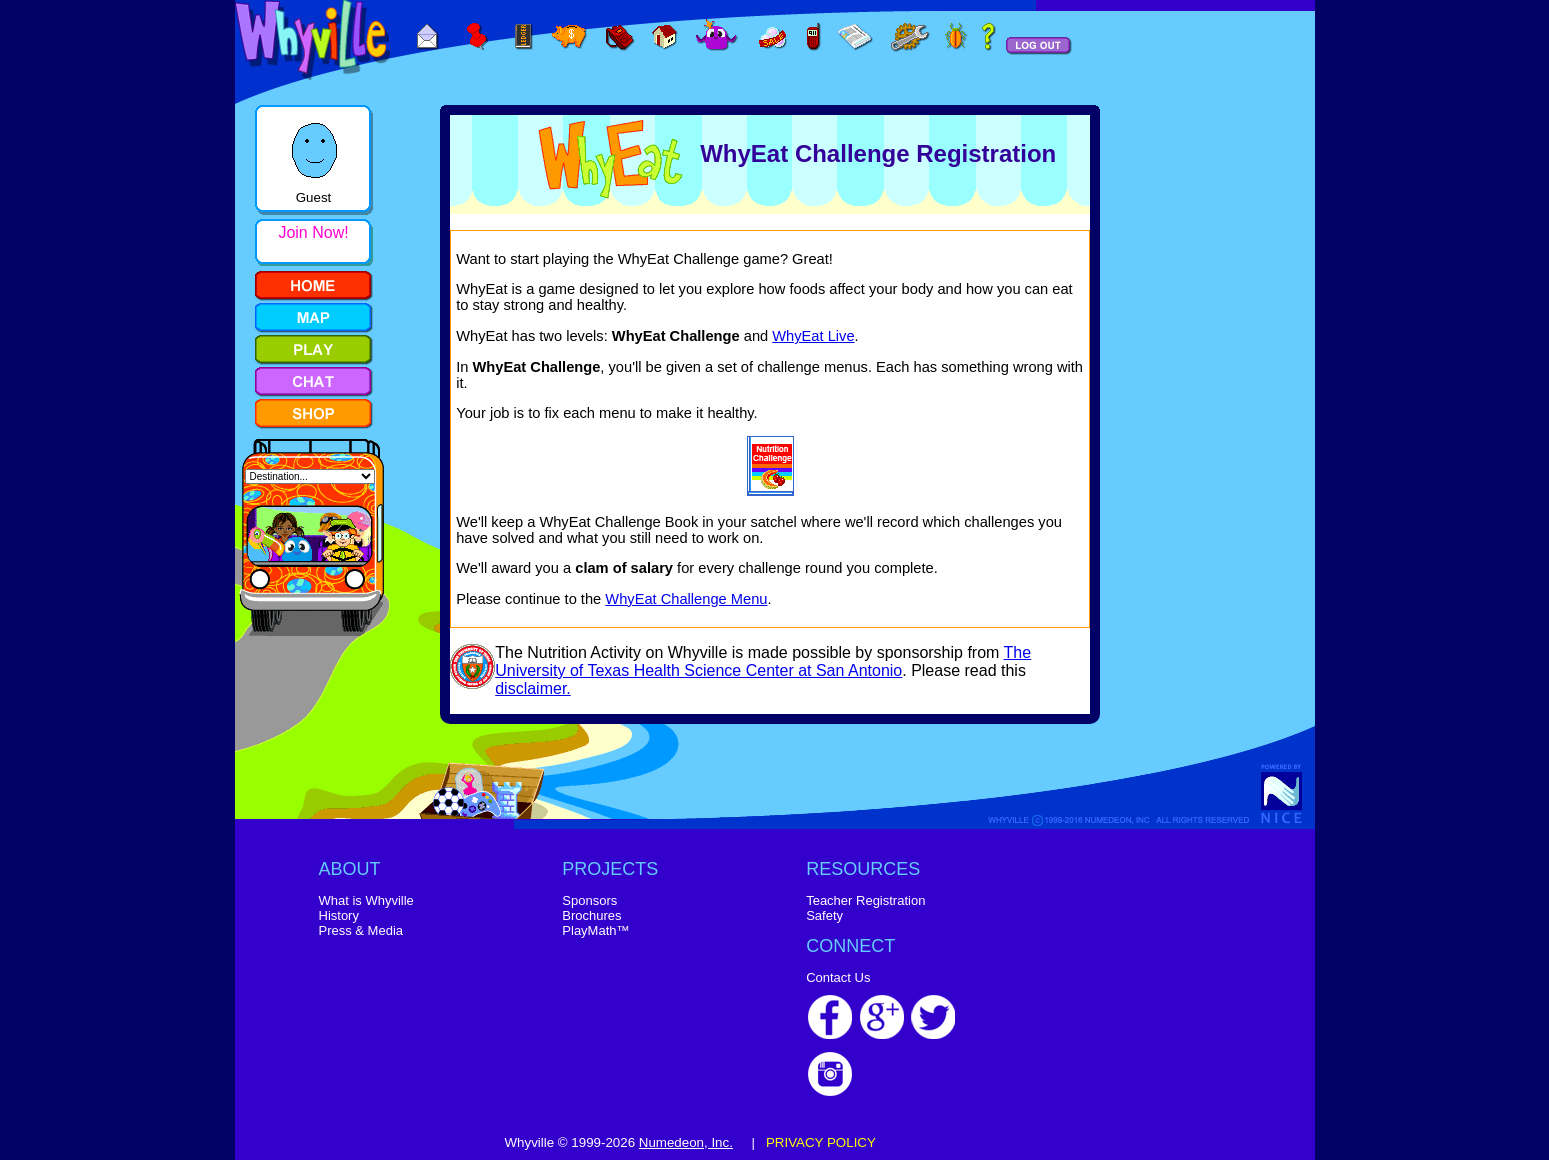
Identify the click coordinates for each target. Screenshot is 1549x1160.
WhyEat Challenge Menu (686, 599)
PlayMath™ (595, 930)
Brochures (591, 915)
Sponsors (589, 900)
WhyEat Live (813, 336)
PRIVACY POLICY (821, 1142)
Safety (824, 915)
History (339, 915)
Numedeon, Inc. (686, 1142)
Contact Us (838, 977)
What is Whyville (366, 900)
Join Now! (313, 232)
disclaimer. (533, 688)
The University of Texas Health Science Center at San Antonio (763, 661)
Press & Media (361, 930)
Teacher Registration (865, 900)
